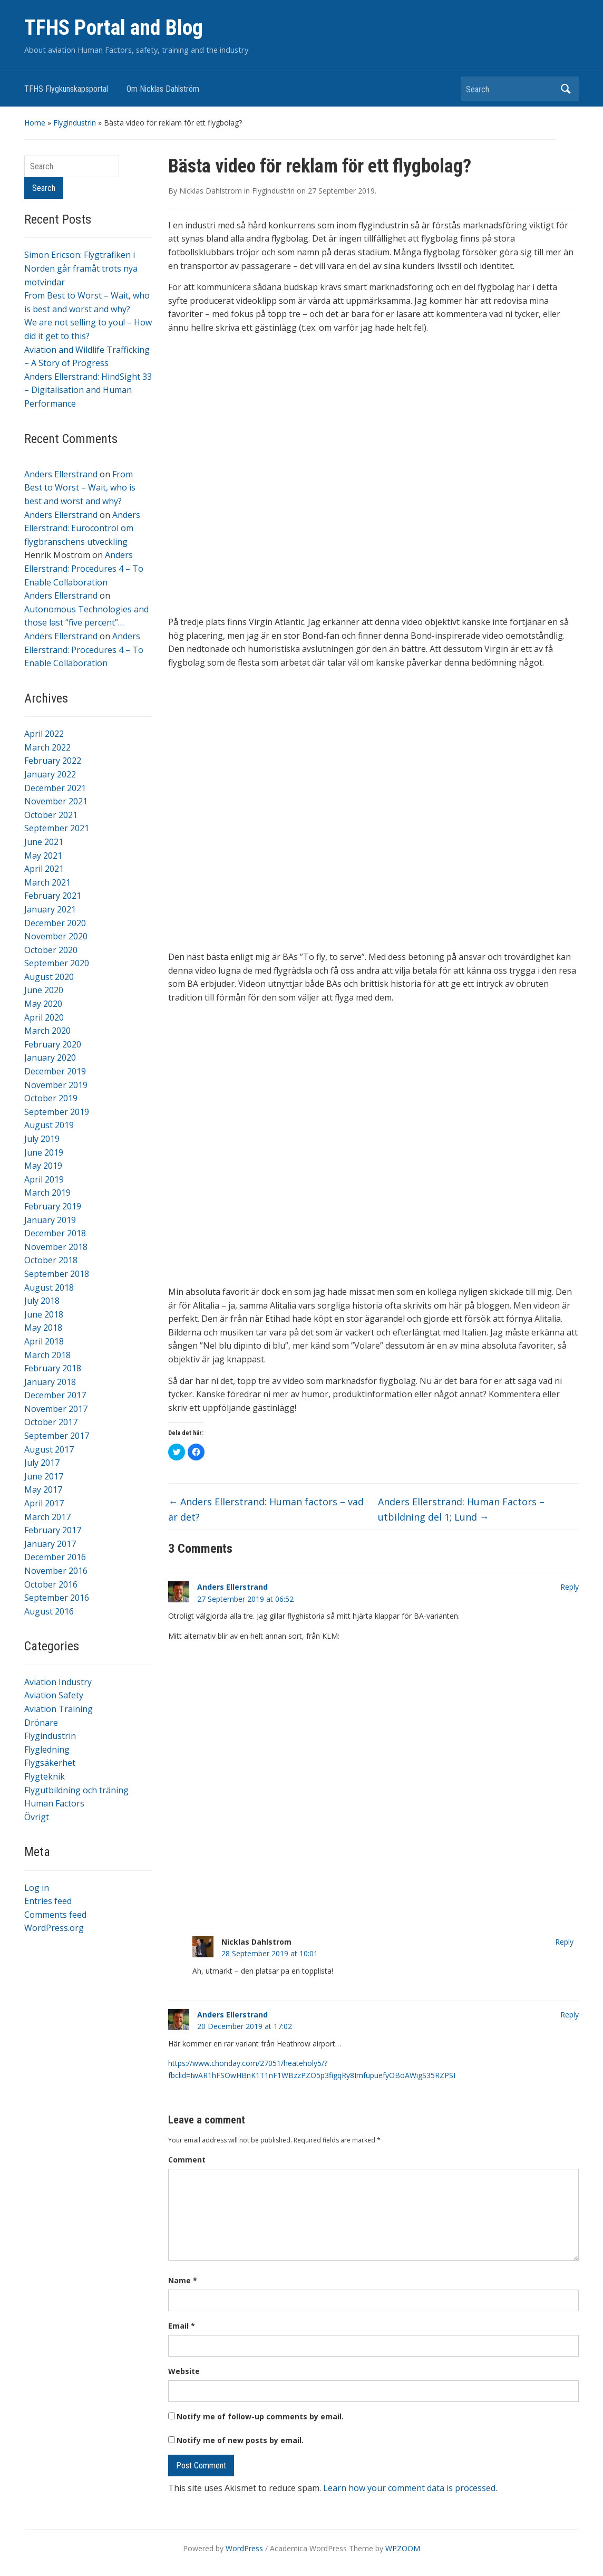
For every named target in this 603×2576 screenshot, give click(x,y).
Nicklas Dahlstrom (210, 191)
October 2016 (50, 1584)
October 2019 (50, 1098)
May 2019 (43, 1165)
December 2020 (55, 923)
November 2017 (55, 1409)
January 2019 (50, 1220)
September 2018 (56, 1274)
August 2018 (49, 1287)
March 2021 (47, 882)
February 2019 (52, 1206)
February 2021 (52, 895)
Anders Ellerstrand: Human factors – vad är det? (266, 1509)
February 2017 (52, 1530)
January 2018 (50, 1382)
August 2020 (49, 977)
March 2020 (47, 1030)
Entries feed (48, 1901)
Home (34, 123)
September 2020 (56, 963)
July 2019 (42, 1139)
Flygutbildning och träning (76, 1790)
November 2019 (55, 1085)
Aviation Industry (58, 1682)
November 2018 (55, 1247)
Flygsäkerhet (49, 1762)
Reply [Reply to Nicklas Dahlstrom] (564, 1942)
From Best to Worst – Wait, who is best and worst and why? (79, 487)
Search (565, 89)
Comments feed (55, 1914)
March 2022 (47, 747)
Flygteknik (44, 1776)
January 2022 (50, 774)
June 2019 (43, 1152)
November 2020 (55, 936)
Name (182, 2280)
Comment (187, 2160)
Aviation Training (58, 1709)
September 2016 (56, 1597)
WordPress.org (54, 1928)
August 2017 (49, 1449)
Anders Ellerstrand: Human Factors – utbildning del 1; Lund (461, 1509)
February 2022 (52, 760)
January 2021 (50, 909)
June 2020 (43, 990)
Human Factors (54, 1803)
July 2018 (42, 1300)
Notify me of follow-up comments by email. (260, 2416)
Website (184, 2371)
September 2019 (56, 1112)
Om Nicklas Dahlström (163, 89)
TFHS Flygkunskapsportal (66, 89)
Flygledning (47, 1749)
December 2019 (55, 1071)
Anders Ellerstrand (61, 474)
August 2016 (49, 1611)
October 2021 (50, 815)
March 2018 (47, 1355)
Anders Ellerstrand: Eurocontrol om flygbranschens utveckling (82, 528)
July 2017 (42, 1462)
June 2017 (43, 1476)
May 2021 (43, 855)
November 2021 (55, 801)
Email (181, 2326)
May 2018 (43, 1327)
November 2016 (55, 1571)
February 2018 (52, 1368)
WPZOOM (402, 2548)
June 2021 (43, 842)
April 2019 (44, 1179)
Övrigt (36, 1817)
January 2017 (50, 1544)
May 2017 (43, 1489)
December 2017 (55, 1395)
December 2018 (55, 1233)
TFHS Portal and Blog (113, 27)
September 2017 (56, 1435)
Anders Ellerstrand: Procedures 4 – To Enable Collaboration (83, 568)
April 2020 (44, 1017)
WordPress (244, 2548)
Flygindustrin (74, 123)
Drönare (41, 1722)
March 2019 (47, 1192)
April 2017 (44, 1503)
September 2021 (56, 828)
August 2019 (49, 1125)
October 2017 (50, 1422)
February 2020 (52, 1044)
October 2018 (50, 1260)
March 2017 (47, 1517)
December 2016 (55, 1557)
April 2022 (44, 733)
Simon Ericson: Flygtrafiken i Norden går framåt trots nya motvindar (81, 268)
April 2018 (44, 1341)
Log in (36, 1887)
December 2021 (55, 788)
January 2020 (50, 1057)
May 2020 (43, 1004)
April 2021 (44, 868)
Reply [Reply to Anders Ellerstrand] (569, 1587)
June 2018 (43, 1314)
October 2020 (50, 950)
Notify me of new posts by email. (240, 2440)
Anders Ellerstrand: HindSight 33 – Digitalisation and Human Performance (88, 390)
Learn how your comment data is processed (409, 2488)
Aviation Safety (53, 1695)
